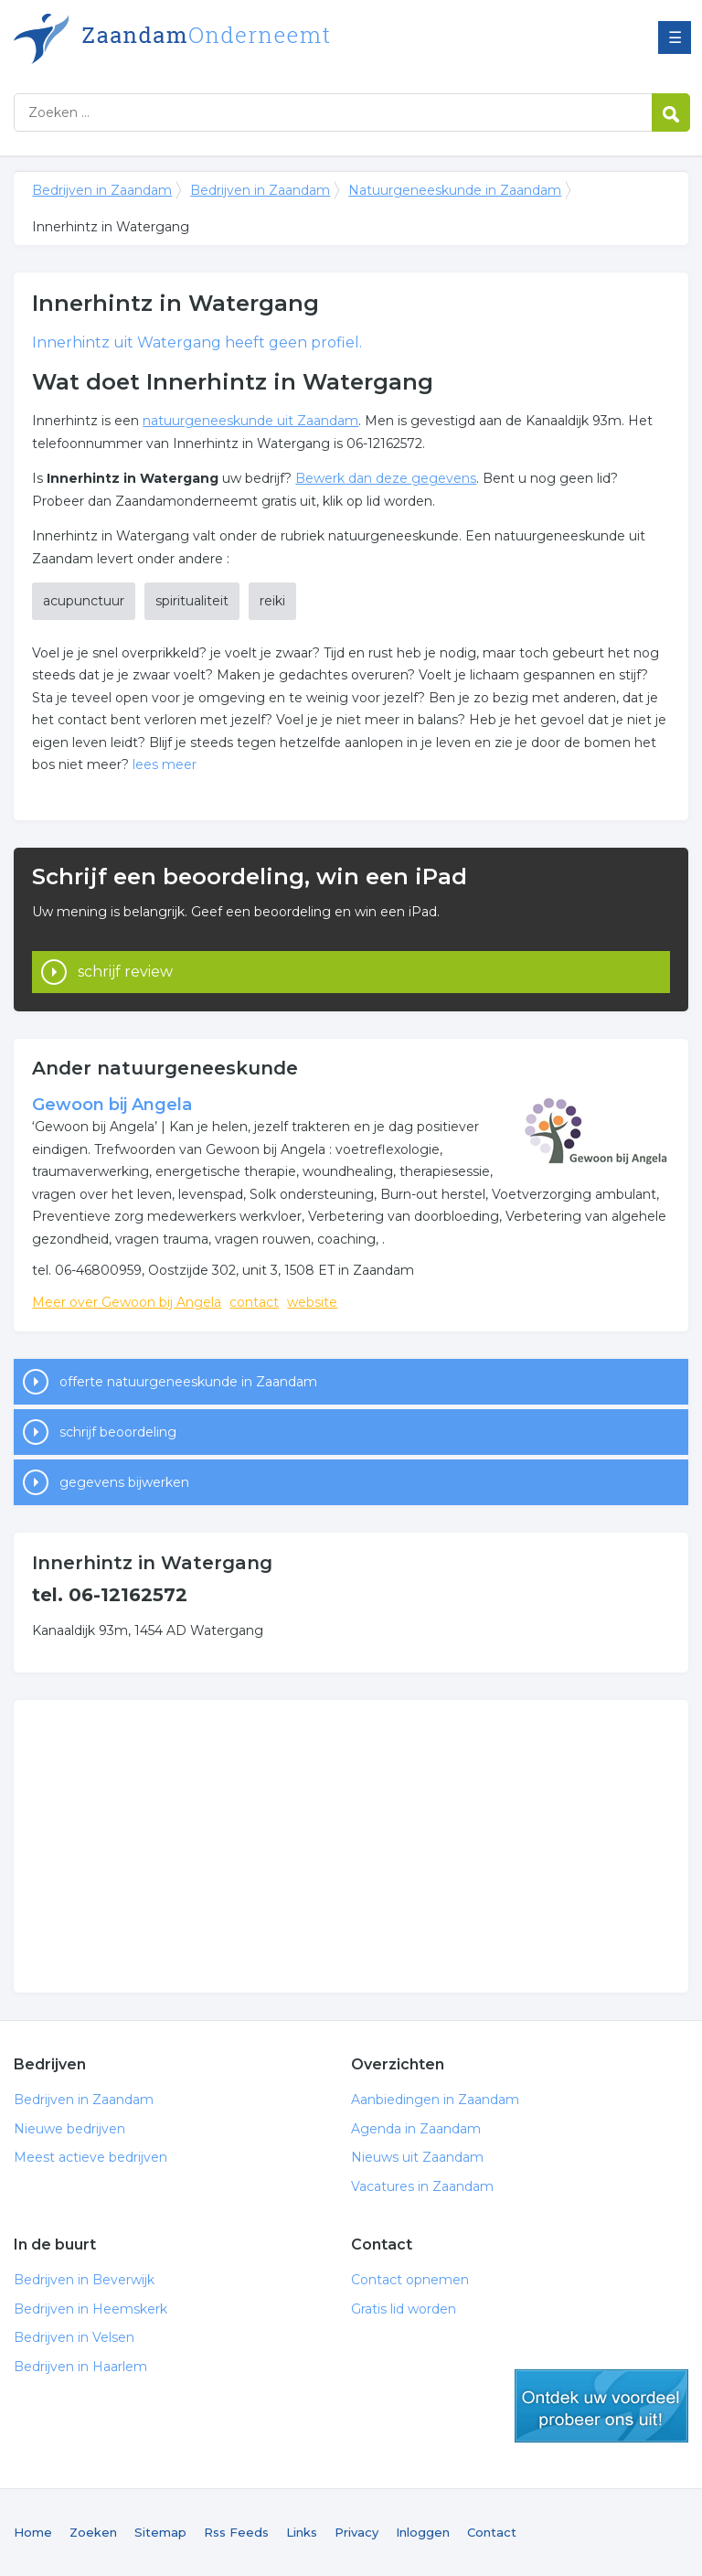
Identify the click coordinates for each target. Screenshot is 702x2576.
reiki (272, 601)
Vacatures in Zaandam (422, 2186)
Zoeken (93, 2532)
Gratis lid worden (403, 2309)
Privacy (356, 2532)
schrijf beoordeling (117, 1432)
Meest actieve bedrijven (90, 2157)
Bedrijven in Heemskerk (90, 2309)
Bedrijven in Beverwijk (84, 2279)
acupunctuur (83, 601)
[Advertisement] (350, 1846)
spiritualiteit (192, 601)
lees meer (165, 764)
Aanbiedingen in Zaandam (435, 2099)
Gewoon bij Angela (112, 1105)
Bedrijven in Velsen (74, 2337)
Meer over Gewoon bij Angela (126, 1302)
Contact (491, 2532)
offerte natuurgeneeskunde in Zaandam (188, 1382)
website (312, 1302)
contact (254, 1302)
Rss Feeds (236, 2532)
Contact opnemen (410, 2279)
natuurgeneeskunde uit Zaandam (250, 420)
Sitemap (160, 2532)
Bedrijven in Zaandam (242, 39)
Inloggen (423, 2532)
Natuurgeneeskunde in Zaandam (454, 190)
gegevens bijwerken (124, 1482)
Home (33, 2532)
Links (301, 2532)
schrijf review (125, 971)
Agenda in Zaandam (416, 2129)
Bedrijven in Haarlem (80, 2366)
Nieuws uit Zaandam (417, 2157)
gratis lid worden (601, 2405)
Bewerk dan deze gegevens (385, 478)
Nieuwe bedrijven (69, 2129)
